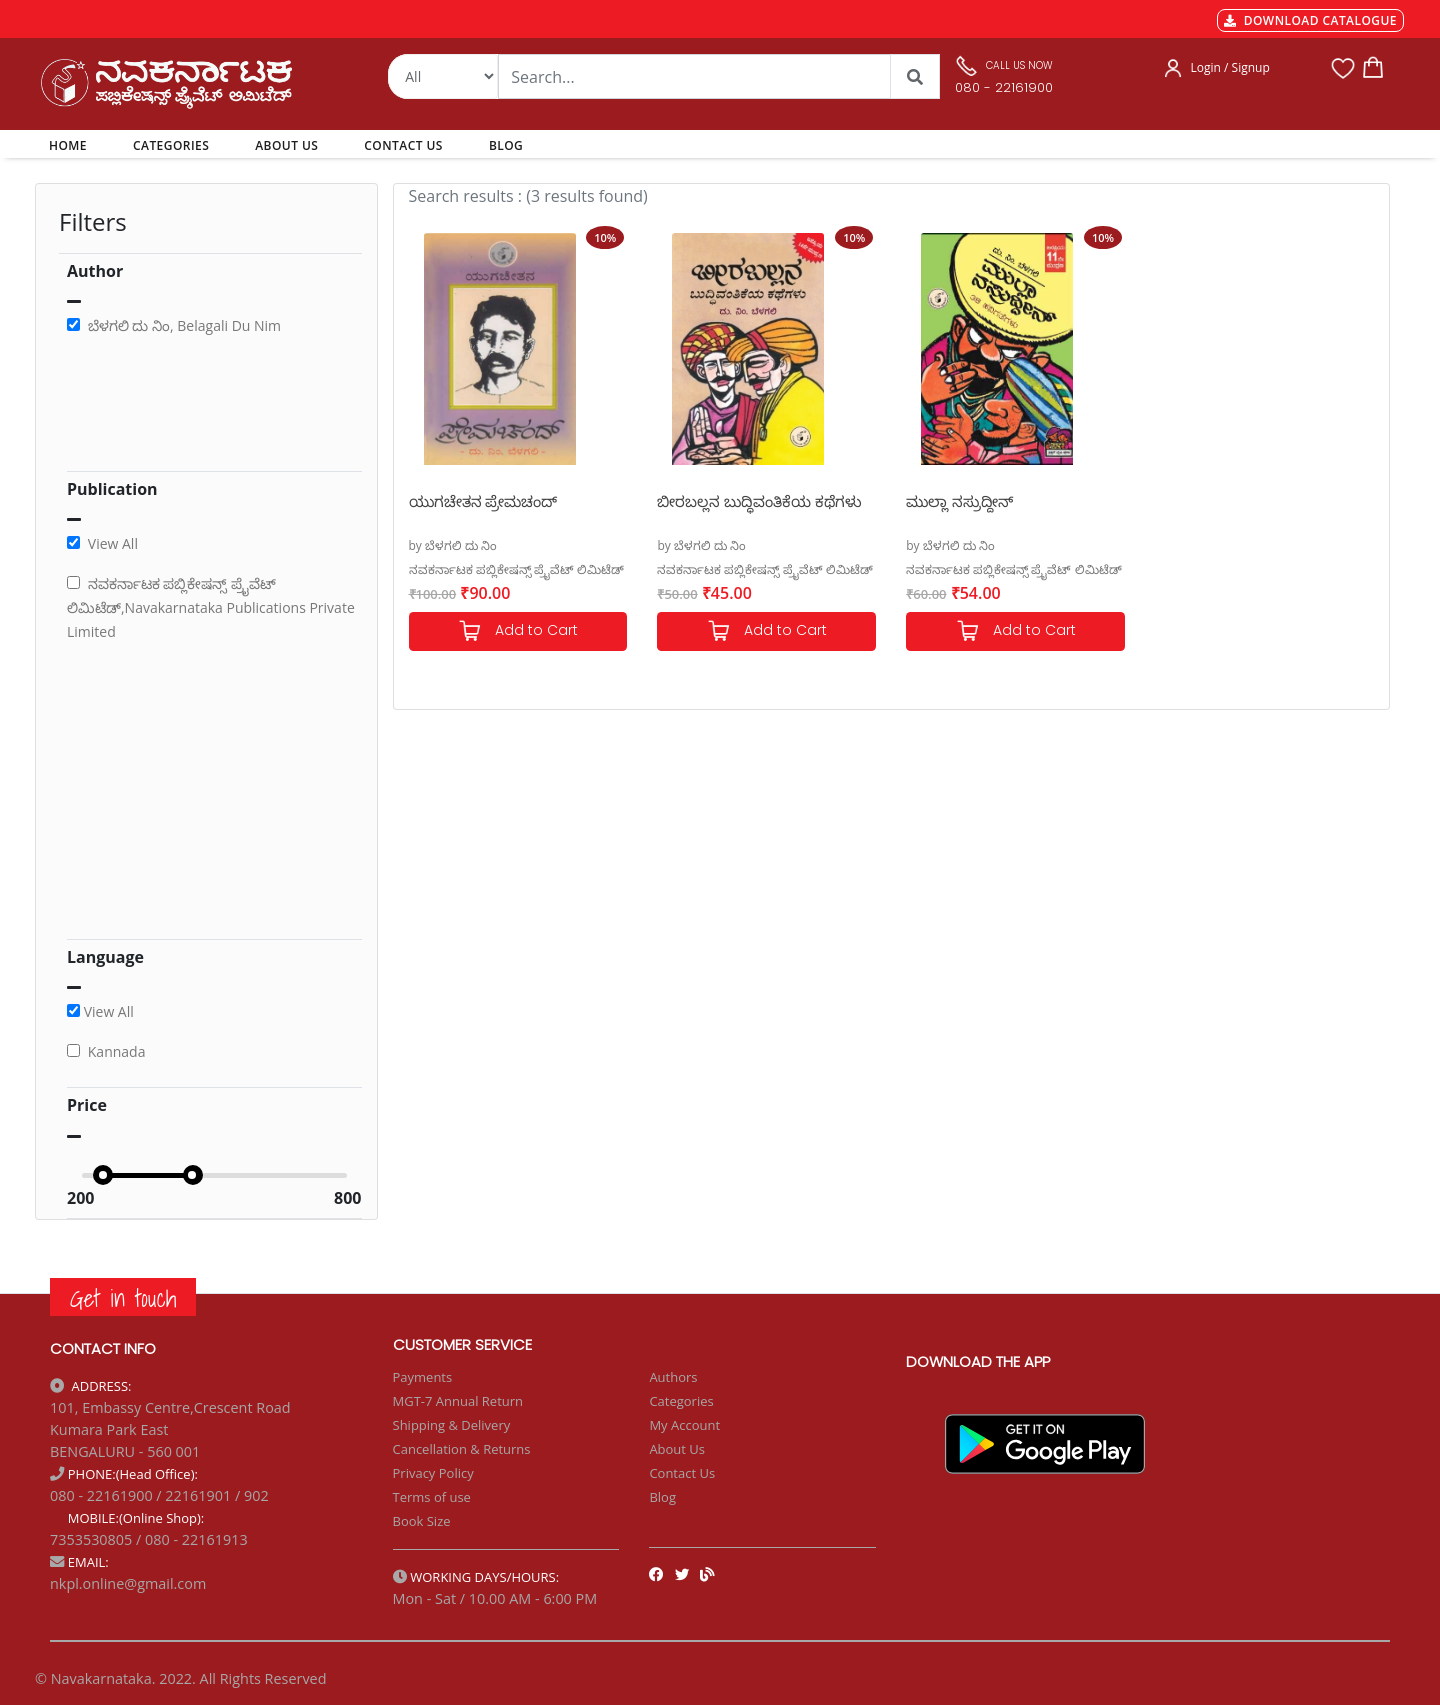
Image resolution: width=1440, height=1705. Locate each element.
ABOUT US (286, 145)
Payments (423, 1377)
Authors (673, 1377)
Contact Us (682, 1473)
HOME (71, 145)
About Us (677, 1449)
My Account (684, 1425)
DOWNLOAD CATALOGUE (1310, 20)
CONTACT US (403, 145)
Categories (681, 1401)
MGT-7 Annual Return (458, 1401)
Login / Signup (1230, 67)
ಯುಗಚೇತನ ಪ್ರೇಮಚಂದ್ (483, 501)
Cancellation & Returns (462, 1449)
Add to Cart (518, 631)
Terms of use (432, 1497)
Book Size (422, 1521)
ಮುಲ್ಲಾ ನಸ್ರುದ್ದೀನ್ (959, 501)
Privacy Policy (433, 1473)
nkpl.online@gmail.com (128, 1583)
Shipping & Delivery (452, 1425)
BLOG (506, 145)
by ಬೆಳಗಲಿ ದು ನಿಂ (453, 545)
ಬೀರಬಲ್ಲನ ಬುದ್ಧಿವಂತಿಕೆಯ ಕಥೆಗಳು (759, 501)
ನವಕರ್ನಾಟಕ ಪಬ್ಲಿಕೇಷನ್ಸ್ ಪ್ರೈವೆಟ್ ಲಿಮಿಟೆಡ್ (516, 569)
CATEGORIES (171, 145)
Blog (662, 1497)
